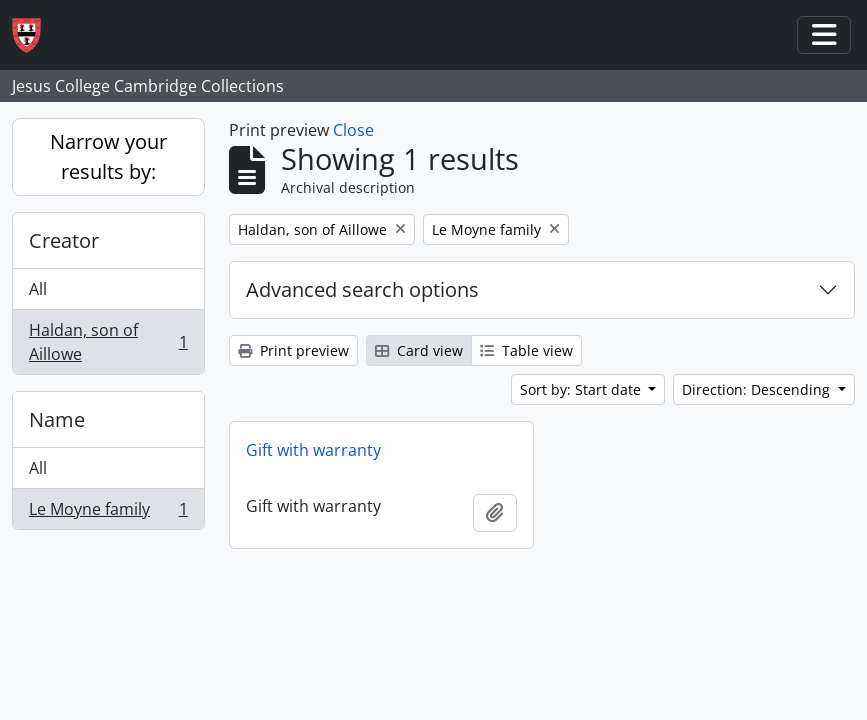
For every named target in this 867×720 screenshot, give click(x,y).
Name (57, 419)
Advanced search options (362, 289)
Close (353, 130)
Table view (526, 350)
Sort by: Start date (582, 389)
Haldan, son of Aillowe (108, 342)
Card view (419, 350)
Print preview (293, 350)
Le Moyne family (108, 513)
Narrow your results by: (108, 156)
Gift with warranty (313, 450)
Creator (64, 240)
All (38, 289)
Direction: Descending (758, 389)
